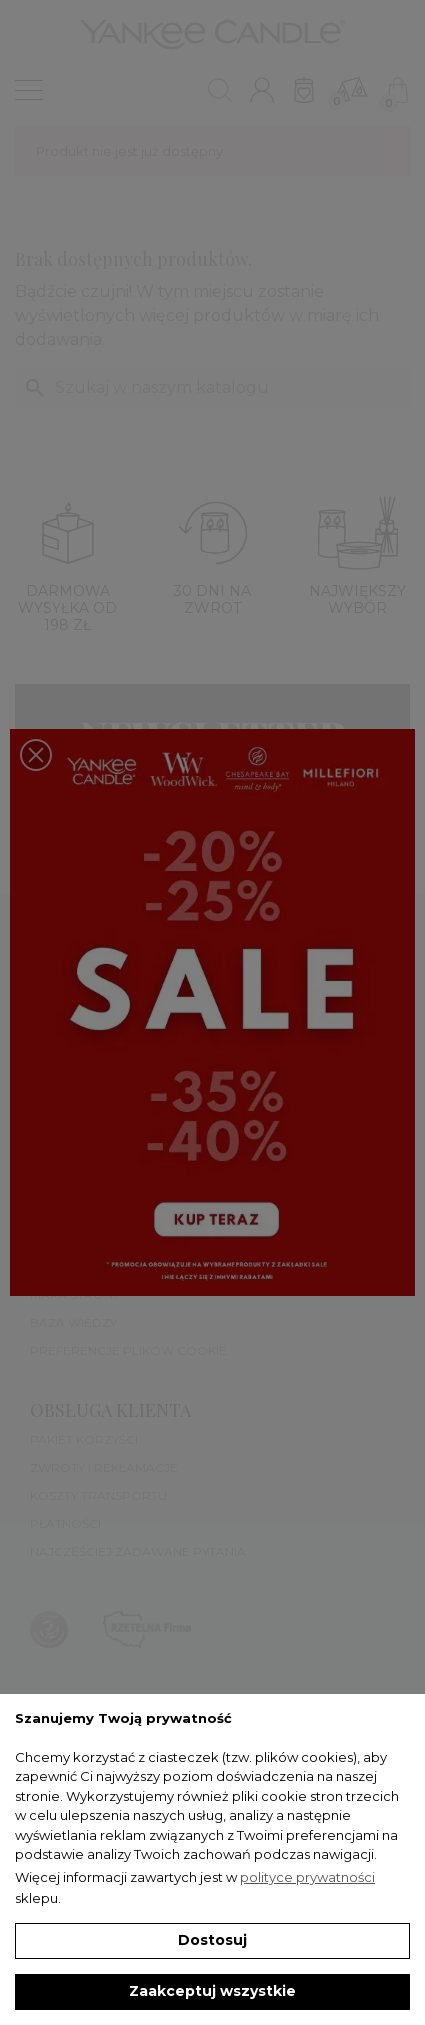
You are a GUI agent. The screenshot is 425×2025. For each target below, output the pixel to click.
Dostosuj (212, 1940)
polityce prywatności (307, 1877)
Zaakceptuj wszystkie (212, 1991)
